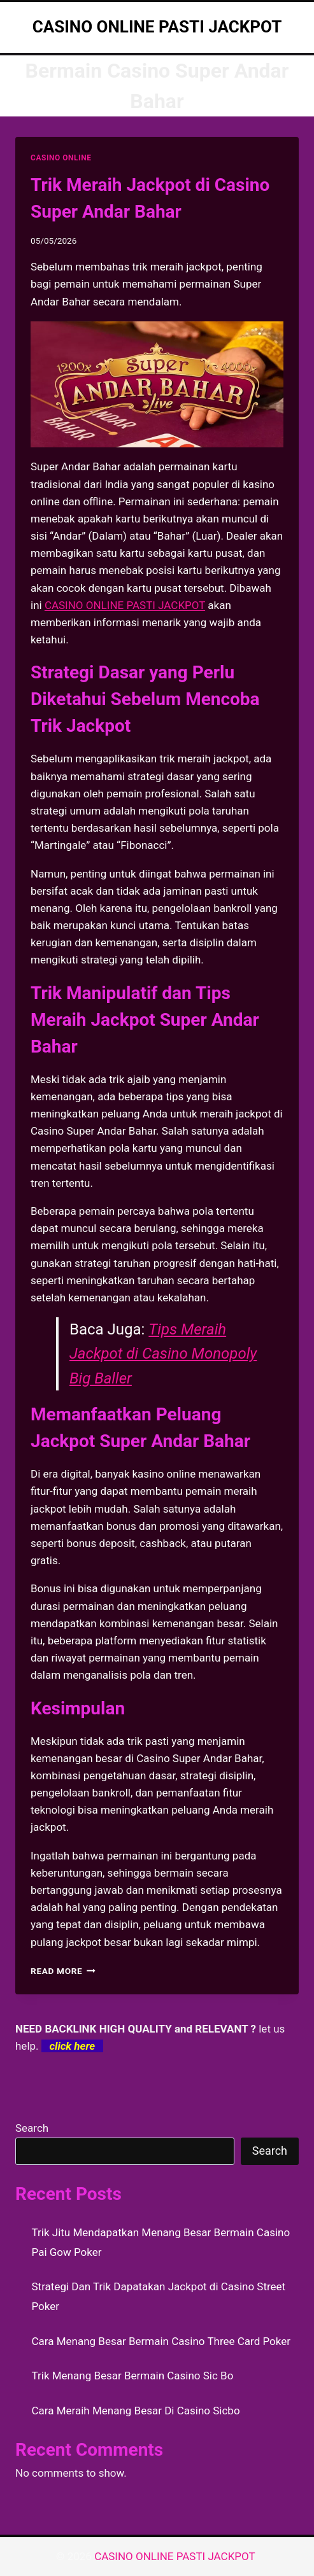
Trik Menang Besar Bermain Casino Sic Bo (133, 2375)
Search (31, 2128)
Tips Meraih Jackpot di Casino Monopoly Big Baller (163, 1353)
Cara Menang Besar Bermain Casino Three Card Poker (161, 2341)
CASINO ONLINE (61, 157)
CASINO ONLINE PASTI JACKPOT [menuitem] (125, 605)
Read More (63, 1971)
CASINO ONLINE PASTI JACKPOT (176, 2556)
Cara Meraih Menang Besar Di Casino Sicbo (136, 2410)
